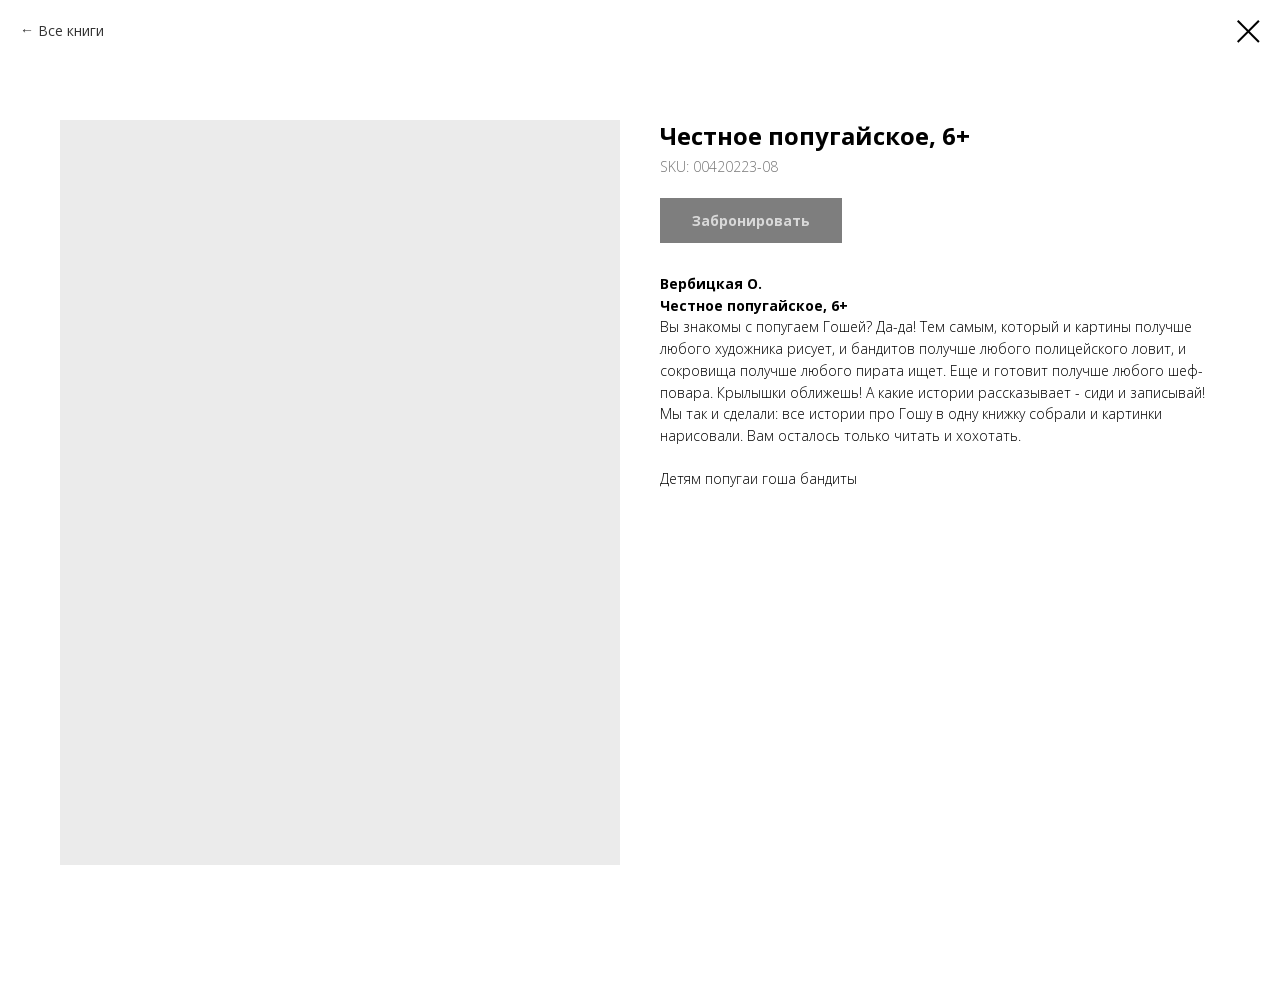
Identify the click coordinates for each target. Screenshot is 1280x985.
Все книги (71, 30)
